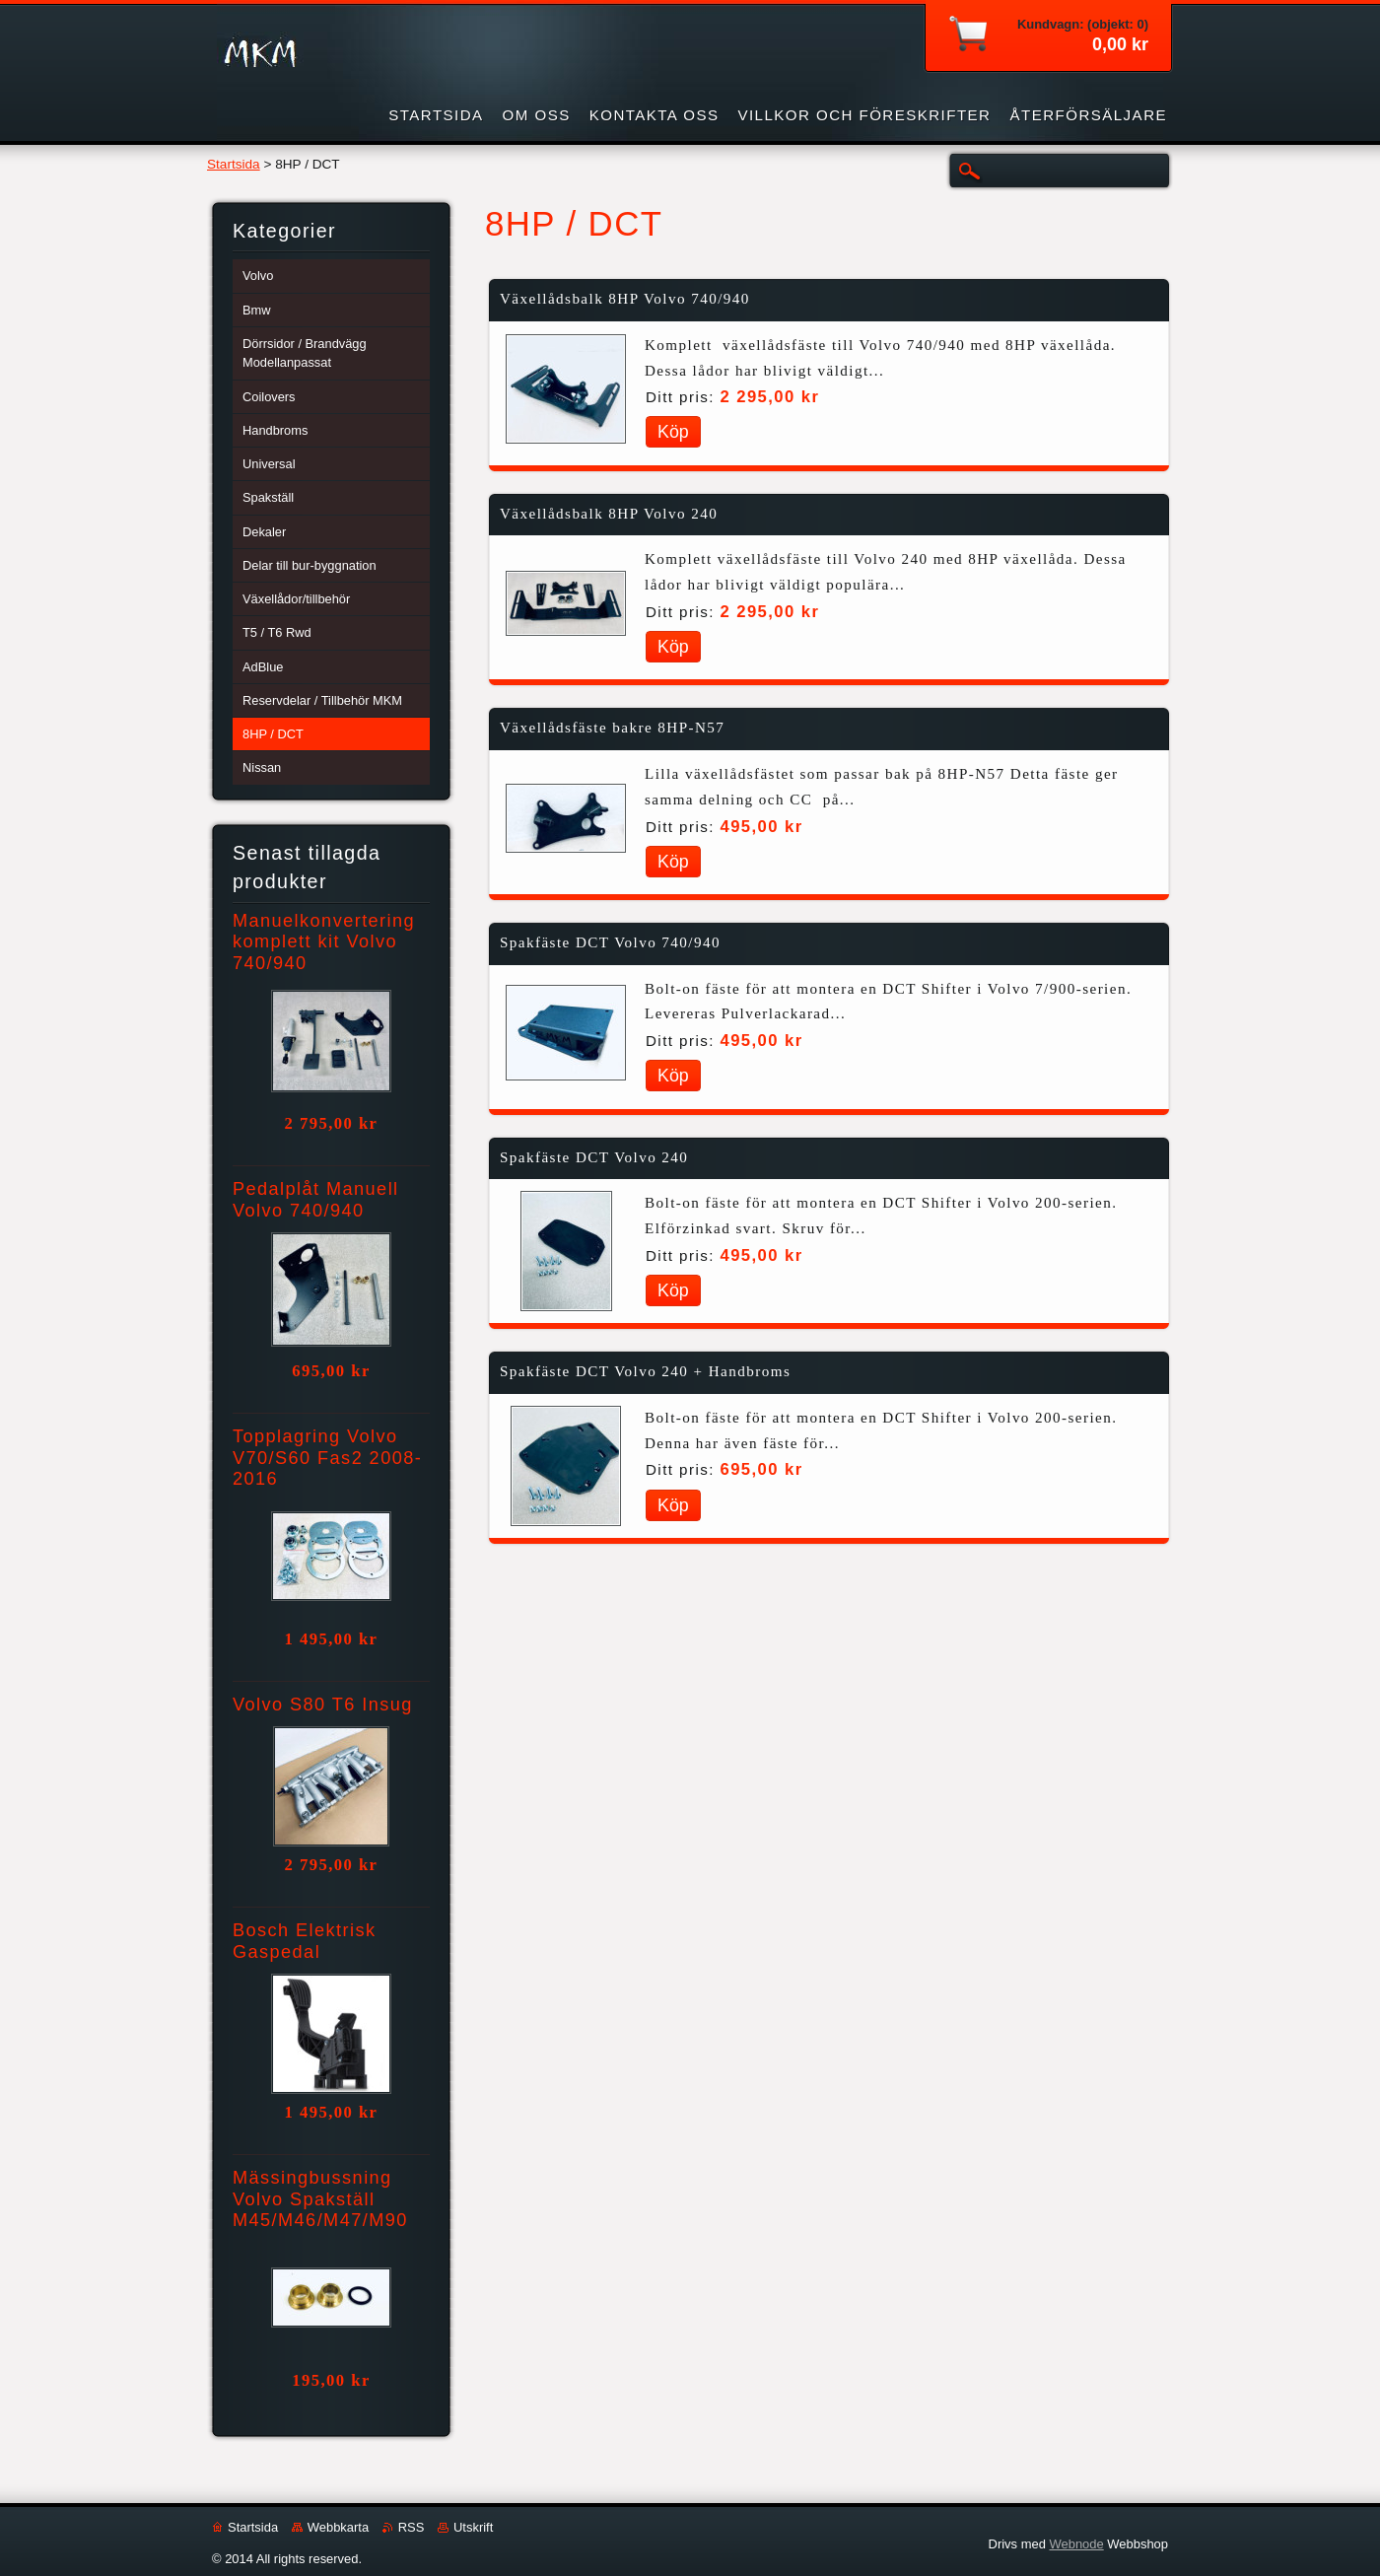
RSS (411, 2527)
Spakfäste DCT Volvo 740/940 (610, 942)
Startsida (233, 164)
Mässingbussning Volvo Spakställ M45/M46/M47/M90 (320, 2199)
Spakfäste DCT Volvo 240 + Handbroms (645, 1371)
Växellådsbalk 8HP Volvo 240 (609, 514)
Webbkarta (338, 2527)
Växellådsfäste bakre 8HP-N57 (612, 727)
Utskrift (473, 2527)
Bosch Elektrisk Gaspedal (305, 1941)
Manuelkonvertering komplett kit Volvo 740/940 (324, 942)
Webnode (1076, 2544)
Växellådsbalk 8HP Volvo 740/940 (625, 299)
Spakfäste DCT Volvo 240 (594, 1157)
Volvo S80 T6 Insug (323, 1704)
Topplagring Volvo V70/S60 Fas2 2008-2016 (327, 1458)
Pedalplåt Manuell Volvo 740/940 (316, 1199)
